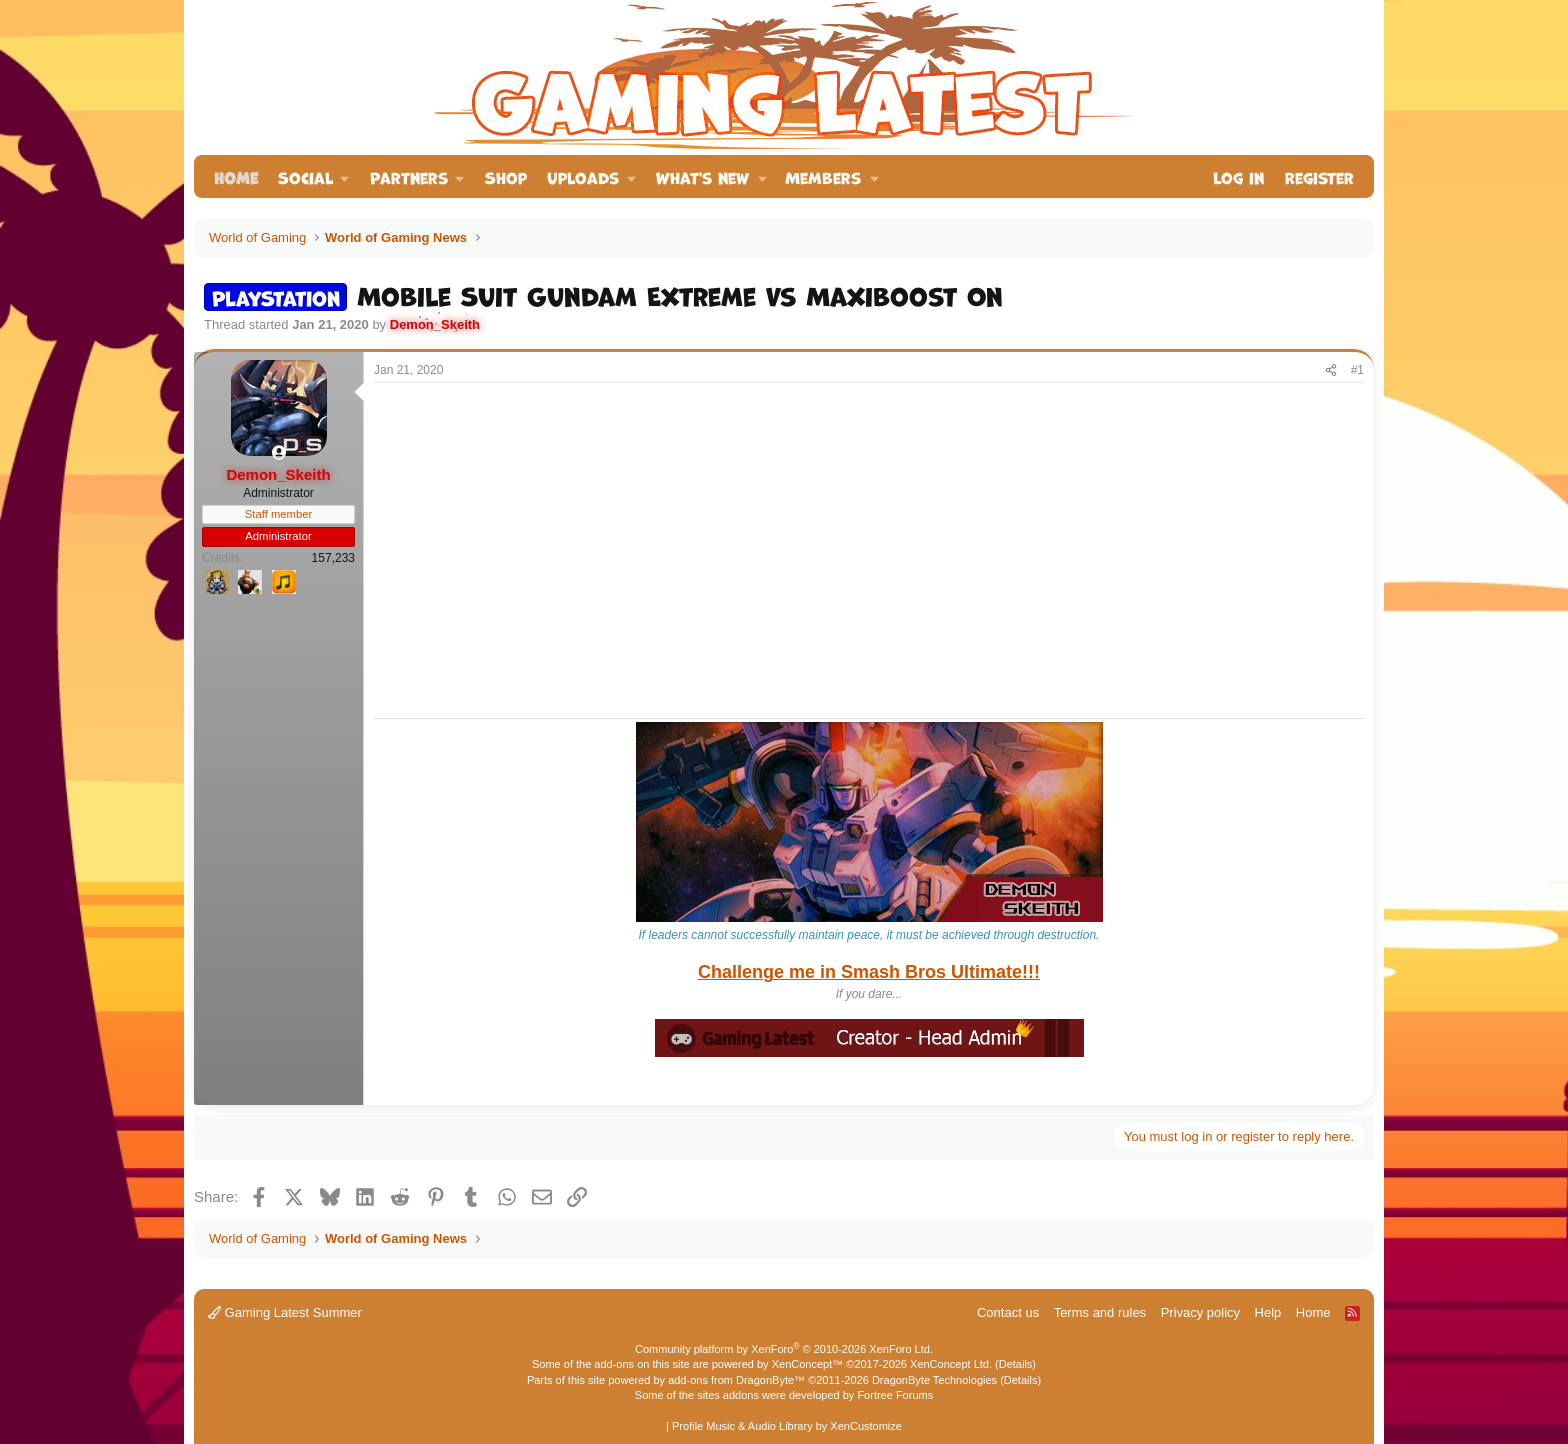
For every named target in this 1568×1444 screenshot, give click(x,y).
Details (1016, 1364)
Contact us (1008, 1312)
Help (1268, 1312)
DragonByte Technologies (934, 1380)
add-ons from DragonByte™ (736, 1380)
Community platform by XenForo (784, 1349)
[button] (314, 176)
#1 (1357, 370)
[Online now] (278, 452)
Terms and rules (1100, 1312)
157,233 (333, 558)
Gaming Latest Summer (285, 1312)
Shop (506, 176)
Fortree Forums (895, 1395)
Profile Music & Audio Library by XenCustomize (787, 1426)
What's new (702, 176)
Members (823, 176)
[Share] (1331, 370)
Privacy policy (1200, 1312)
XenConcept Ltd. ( (954, 1364)
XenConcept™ (808, 1364)
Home (236, 176)
